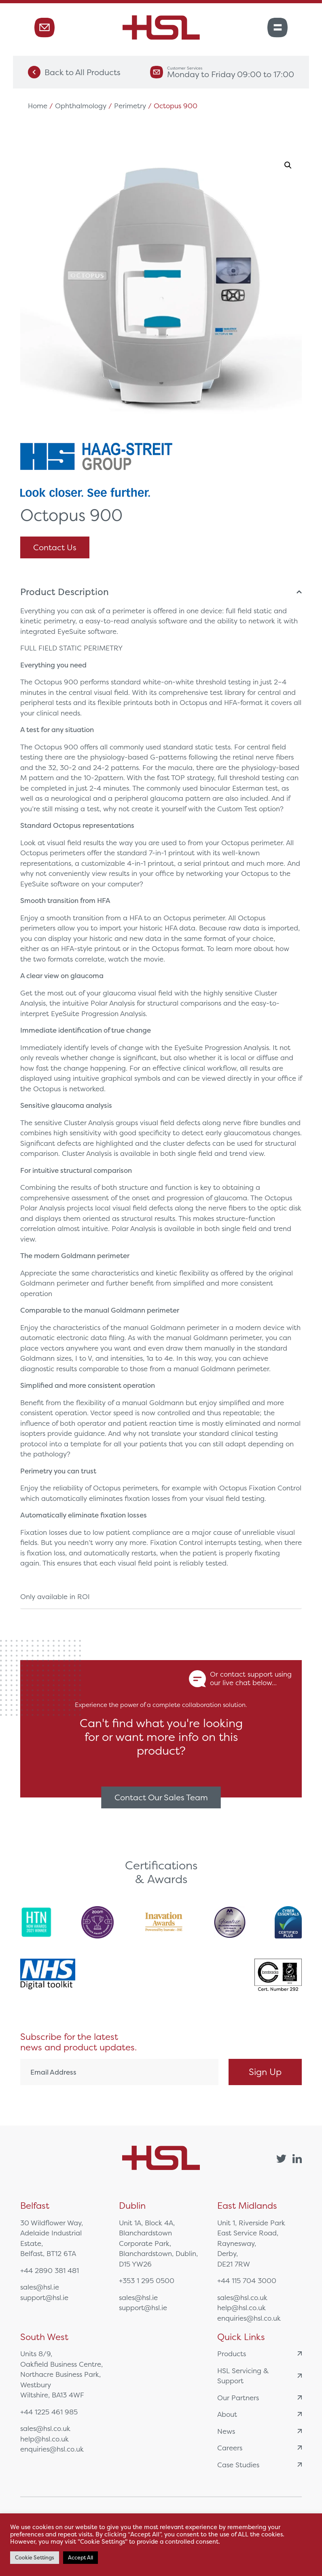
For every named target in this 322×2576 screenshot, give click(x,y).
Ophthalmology (80, 105)
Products (259, 2353)
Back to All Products (74, 72)
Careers (259, 2447)
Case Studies (259, 2464)
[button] (288, 165)
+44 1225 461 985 (49, 2412)
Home (37, 105)
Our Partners (259, 2397)
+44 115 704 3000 (246, 2280)
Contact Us (54, 547)
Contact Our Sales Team (161, 1797)
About (259, 2414)
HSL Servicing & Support (259, 2375)
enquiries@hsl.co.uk (249, 2318)
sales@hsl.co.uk (242, 2297)
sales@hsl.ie (39, 2287)
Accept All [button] (80, 2557)
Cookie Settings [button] (34, 2557)
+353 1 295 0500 (146, 2280)
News (259, 2431)
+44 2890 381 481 (49, 2270)
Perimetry (130, 105)
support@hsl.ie (44, 2297)
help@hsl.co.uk (241, 2307)
